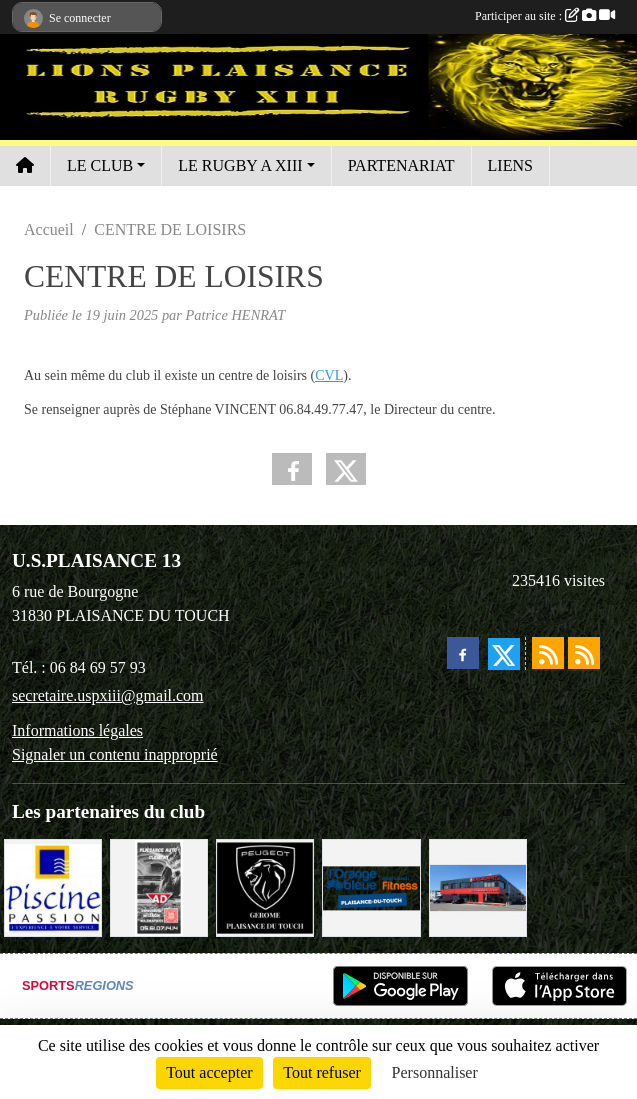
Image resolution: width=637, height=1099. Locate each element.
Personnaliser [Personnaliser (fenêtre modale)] (435, 1072)
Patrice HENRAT (236, 315)
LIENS (510, 165)
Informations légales (77, 730)
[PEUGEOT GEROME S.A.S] (265, 886)
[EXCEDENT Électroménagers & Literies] (478, 886)
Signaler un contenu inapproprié (115, 754)
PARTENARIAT (401, 165)
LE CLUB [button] (100, 165)
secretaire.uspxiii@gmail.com (108, 695)
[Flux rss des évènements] (584, 653)
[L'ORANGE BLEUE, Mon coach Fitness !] (371, 886)
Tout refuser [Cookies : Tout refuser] (322, 1072)
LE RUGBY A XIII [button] (240, 165)
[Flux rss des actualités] (548, 653)
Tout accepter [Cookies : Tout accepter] (209, 1072)
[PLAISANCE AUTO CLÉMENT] (159, 886)
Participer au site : (545, 16)
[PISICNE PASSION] (53, 886)
